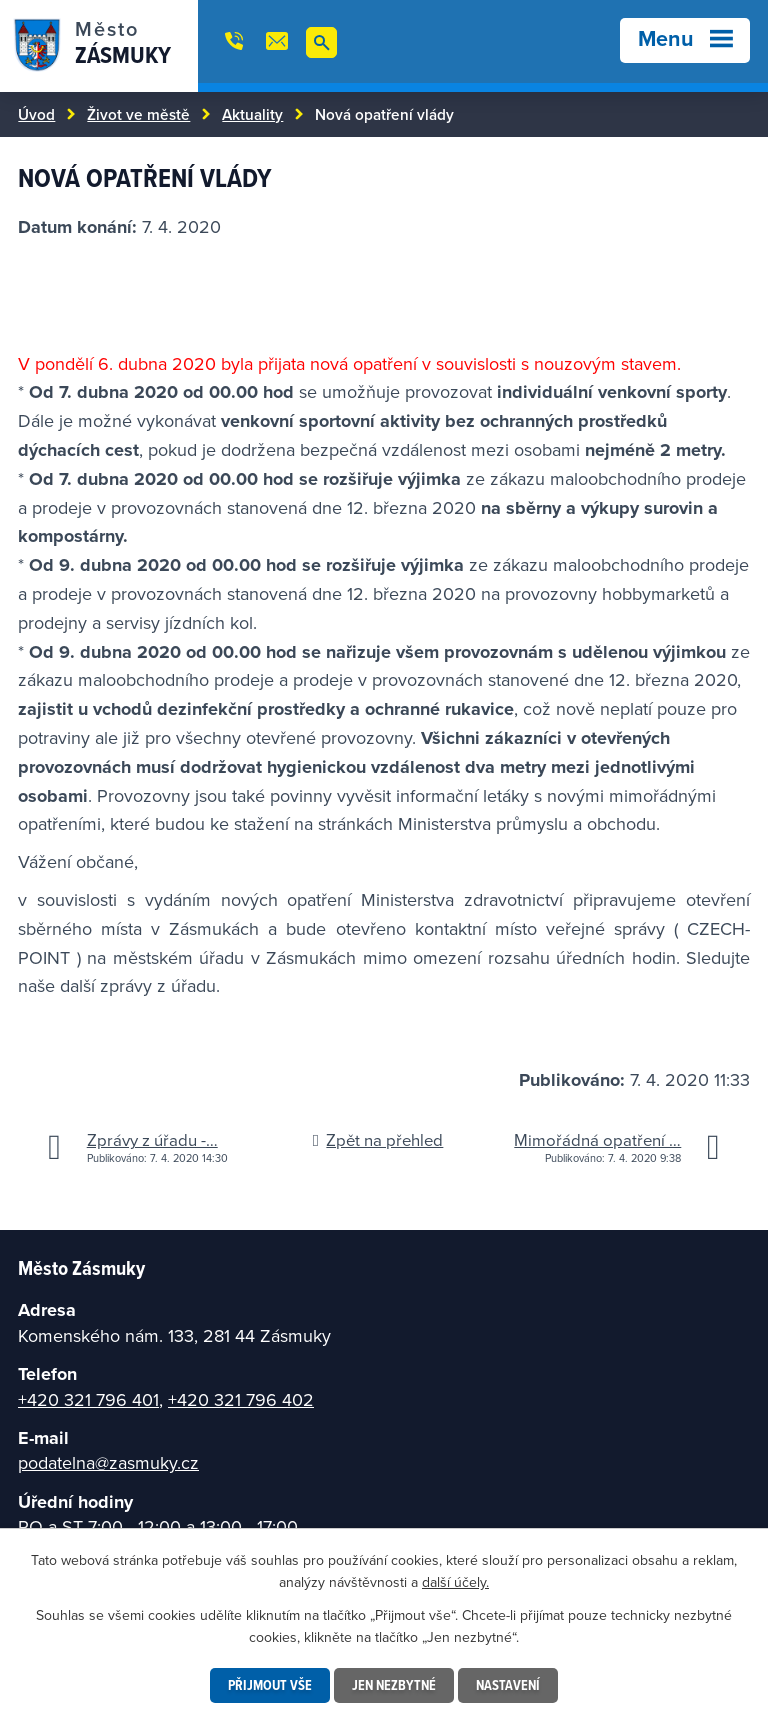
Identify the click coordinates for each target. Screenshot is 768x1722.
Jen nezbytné (394, 1685)
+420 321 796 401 (88, 1399)
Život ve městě (138, 114)
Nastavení (508, 1685)
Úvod (36, 114)
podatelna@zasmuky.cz (108, 1462)
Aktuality (252, 114)
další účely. (455, 1582)
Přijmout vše (270, 1685)
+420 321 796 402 (241, 1399)
